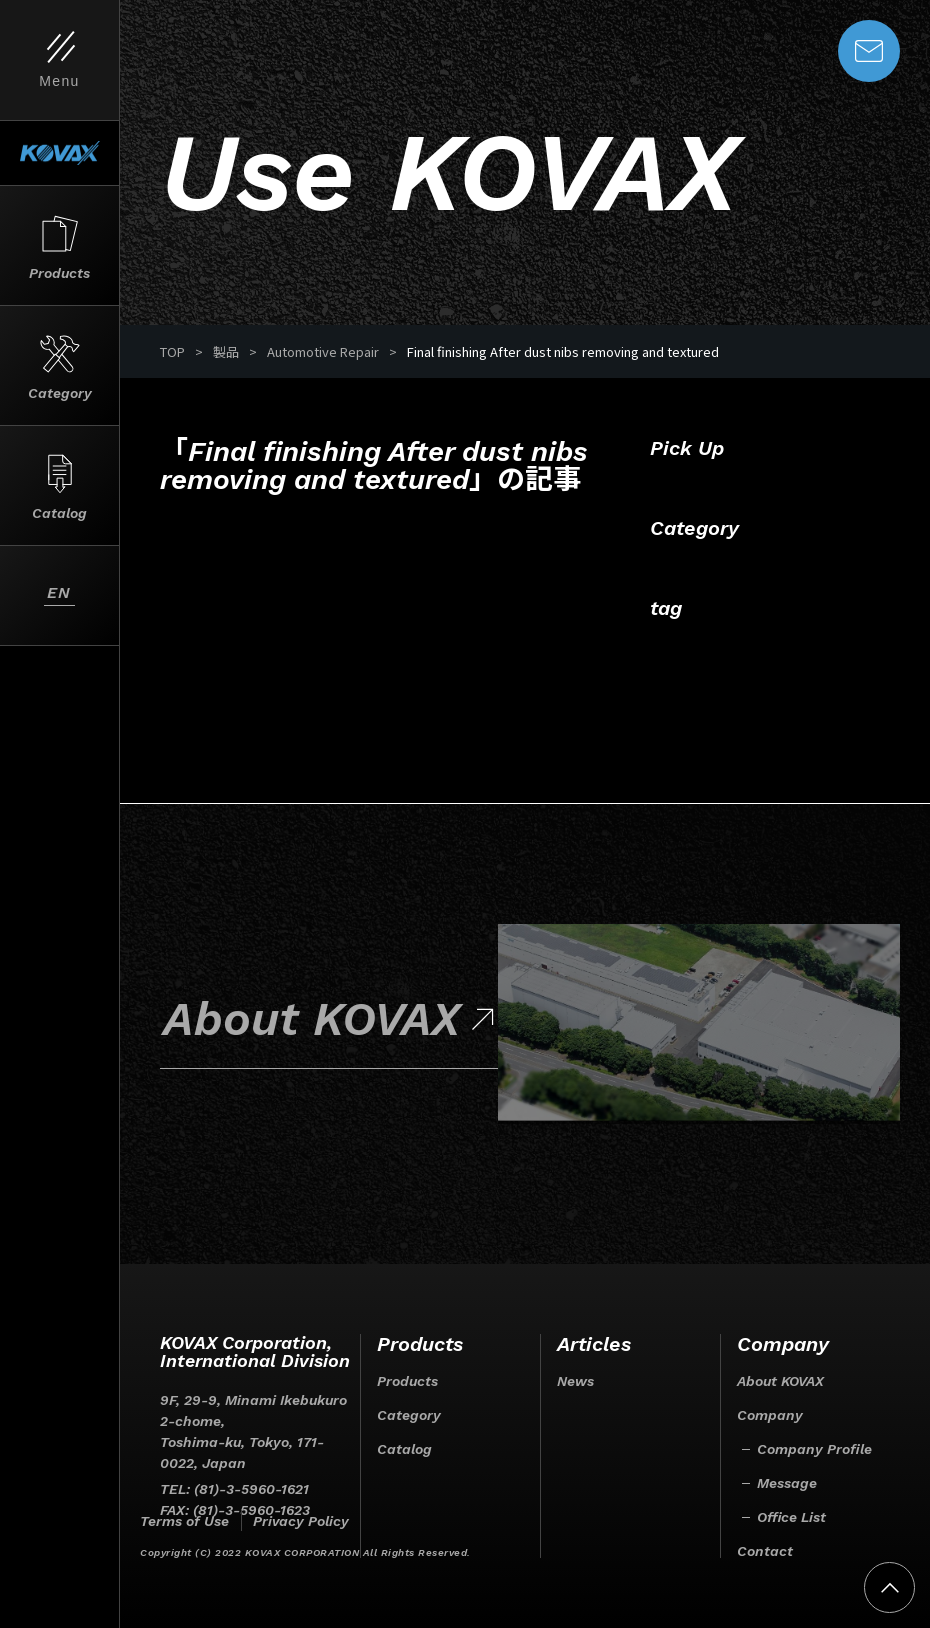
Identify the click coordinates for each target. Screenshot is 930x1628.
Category (409, 1415)
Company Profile (814, 1449)
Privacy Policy (301, 1521)
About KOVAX (780, 1381)
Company (770, 1415)
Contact (765, 1551)
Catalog (404, 1449)
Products (407, 1381)
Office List (791, 1517)
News (575, 1381)
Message (787, 1483)
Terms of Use (184, 1521)
